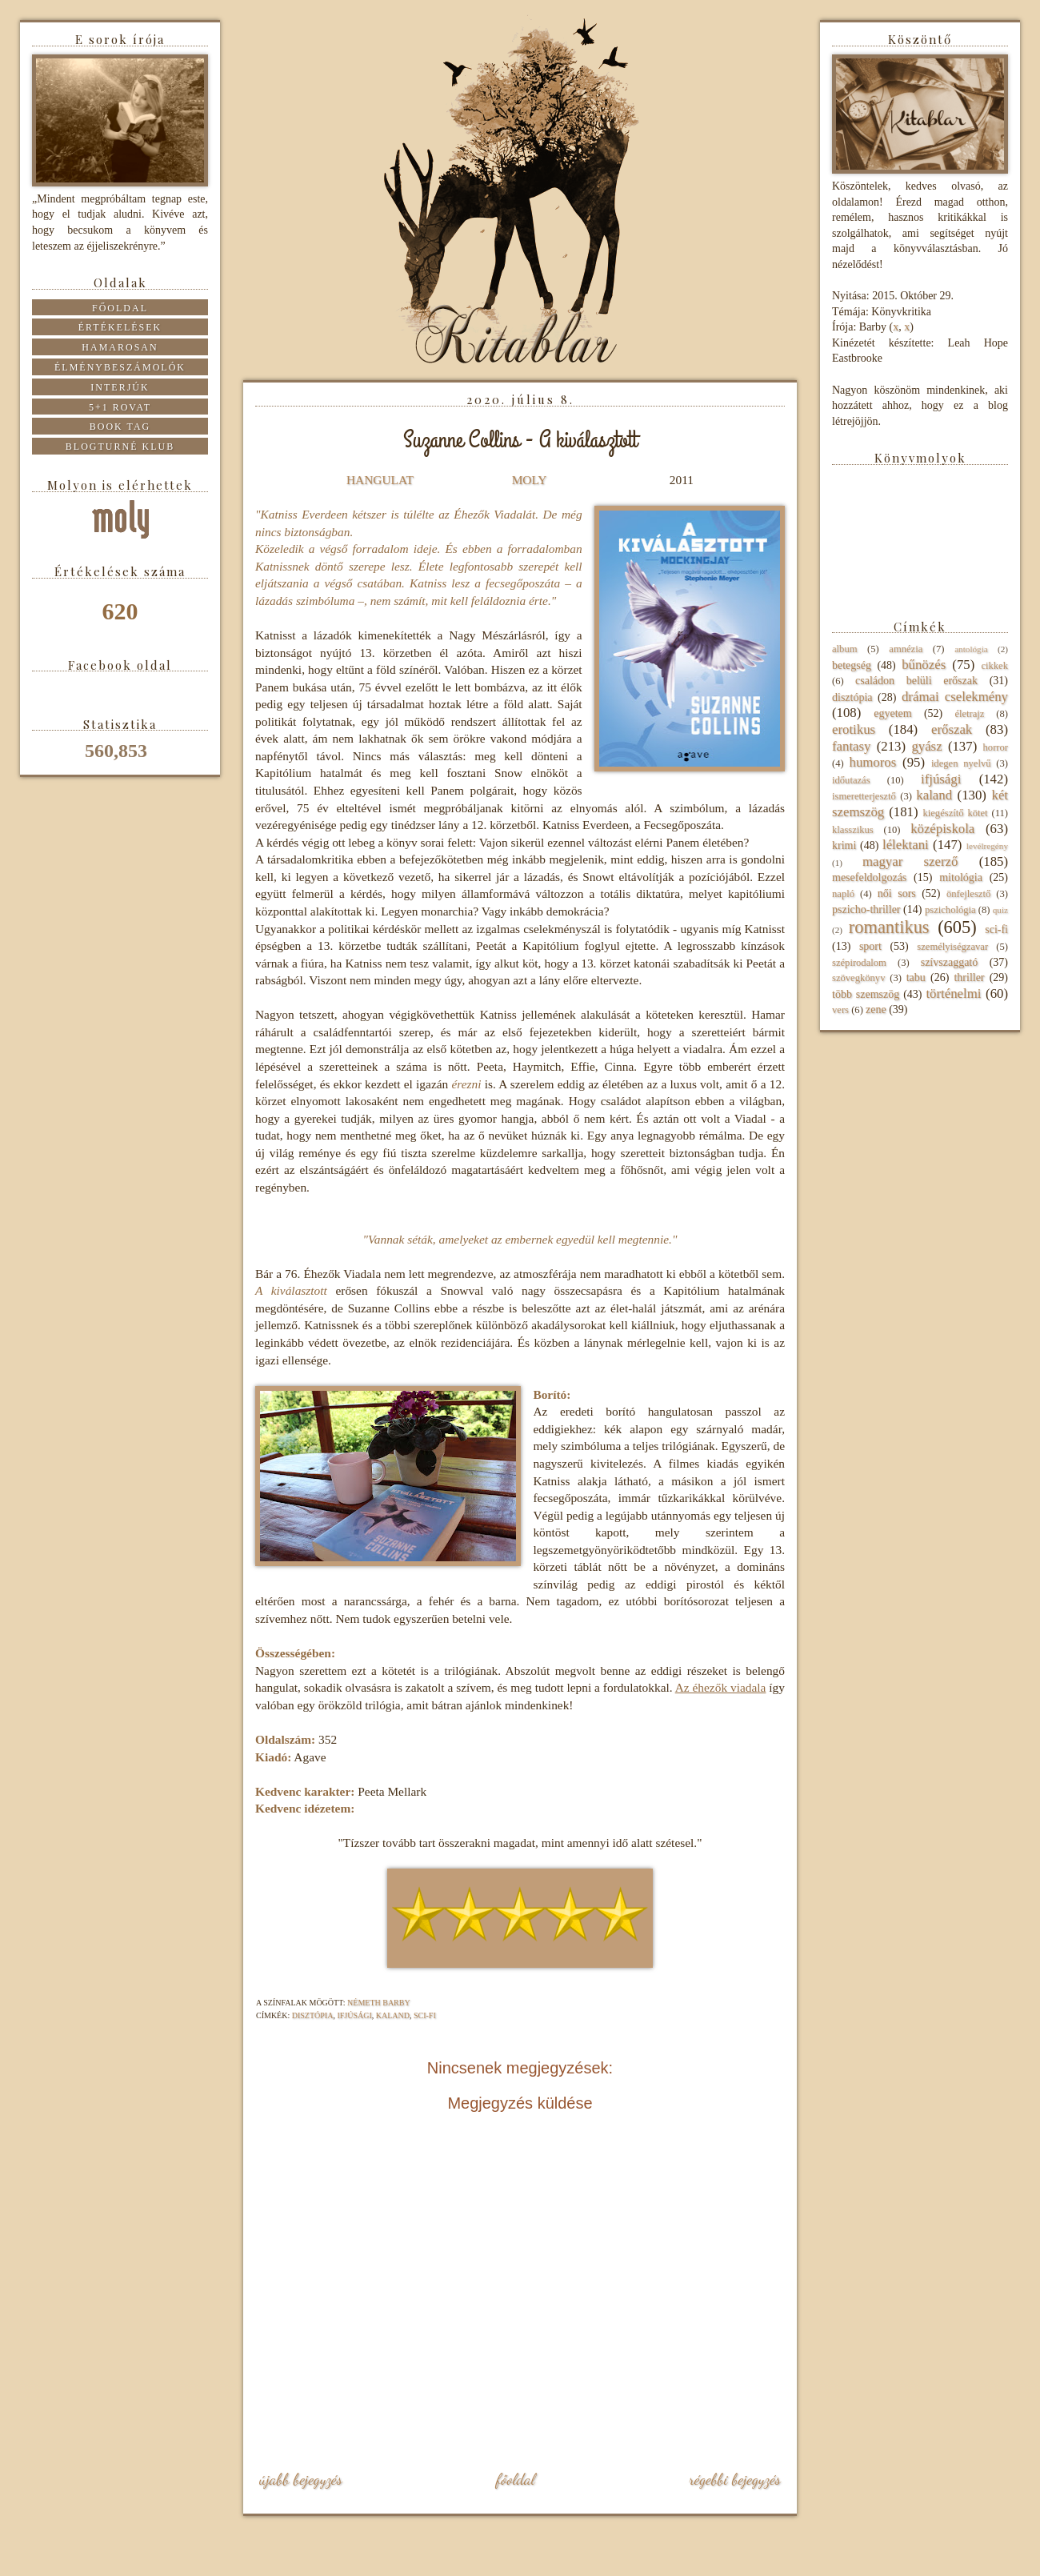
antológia (971, 649)
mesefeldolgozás (869, 877)
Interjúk (119, 387)
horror (995, 747)
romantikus (889, 927)
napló (843, 893)
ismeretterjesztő (864, 796)
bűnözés (924, 664)
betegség (851, 665)
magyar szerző (910, 861)
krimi (844, 845)
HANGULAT (380, 480)
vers (840, 1010)
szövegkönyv (858, 978)
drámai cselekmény (955, 696)
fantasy (851, 746)
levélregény (987, 846)
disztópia (313, 2015)
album (844, 649)
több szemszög (865, 994)
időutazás (851, 780)
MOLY (529, 480)
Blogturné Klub (120, 446)
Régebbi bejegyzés (735, 2479)
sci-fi (425, 2015)
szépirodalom (859, 962)
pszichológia (950, 909)
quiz (1000, 910)
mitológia (960, 877)
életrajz (969, 713)
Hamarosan (120, 347)
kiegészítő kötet (954, 813)
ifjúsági (354, 2015)
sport (870, 946)
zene (876, 1010)
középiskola (942, 828)
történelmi (953, 993)
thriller (969, 978)
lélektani (905, 844)
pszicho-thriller (866, 909)
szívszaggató (949, 962)
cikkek (994, 665)
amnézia (905, 649)
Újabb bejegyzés (300, 2479)
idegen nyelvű (961, 763)
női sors (897, 893)
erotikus (853, 729)
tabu (916, 978)
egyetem (892, 713)
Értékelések (120, 327)
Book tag (120, 426)
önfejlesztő (968, 893)
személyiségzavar (952, 946)
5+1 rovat (120, 407)
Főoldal (515, 2479)
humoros (872, 762)
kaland (393, 2015)
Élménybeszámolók (120, 367)
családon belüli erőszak (916, 681)
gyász (926, 746)
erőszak (951, 729)
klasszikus (853, 829)
